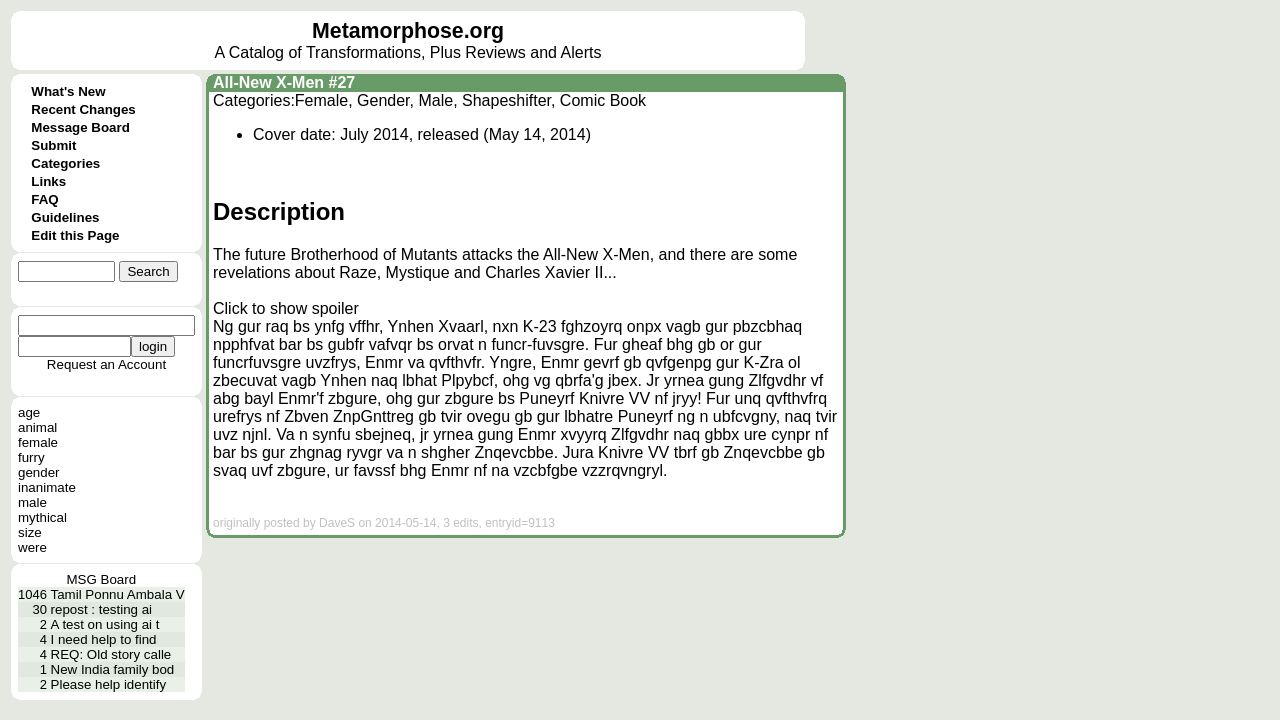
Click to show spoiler (286, 308)
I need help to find (104, 639)
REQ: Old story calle (111, 654)
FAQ (44, 199)
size (30, 532)
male (32, 502)
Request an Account (106, 364)
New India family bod (113, 669)
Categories (65, 163)
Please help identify (109, 684)
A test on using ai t (105, 624)
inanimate (47, 487)
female (38, 442)
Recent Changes (83, 109)
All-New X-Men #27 (284, 82)
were (32, 547)
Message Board (80, 127)
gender (39, 472)
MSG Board (102, 579)
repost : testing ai (102, 609)
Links (48, 181)
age (29, 412)
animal (37, 427)
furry (31, 457)
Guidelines (65, 217)
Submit (53, 145)
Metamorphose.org (408, 31)
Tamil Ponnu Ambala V (118, 594)
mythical (42, 517)
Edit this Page (75, 235)
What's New (68, 91)
